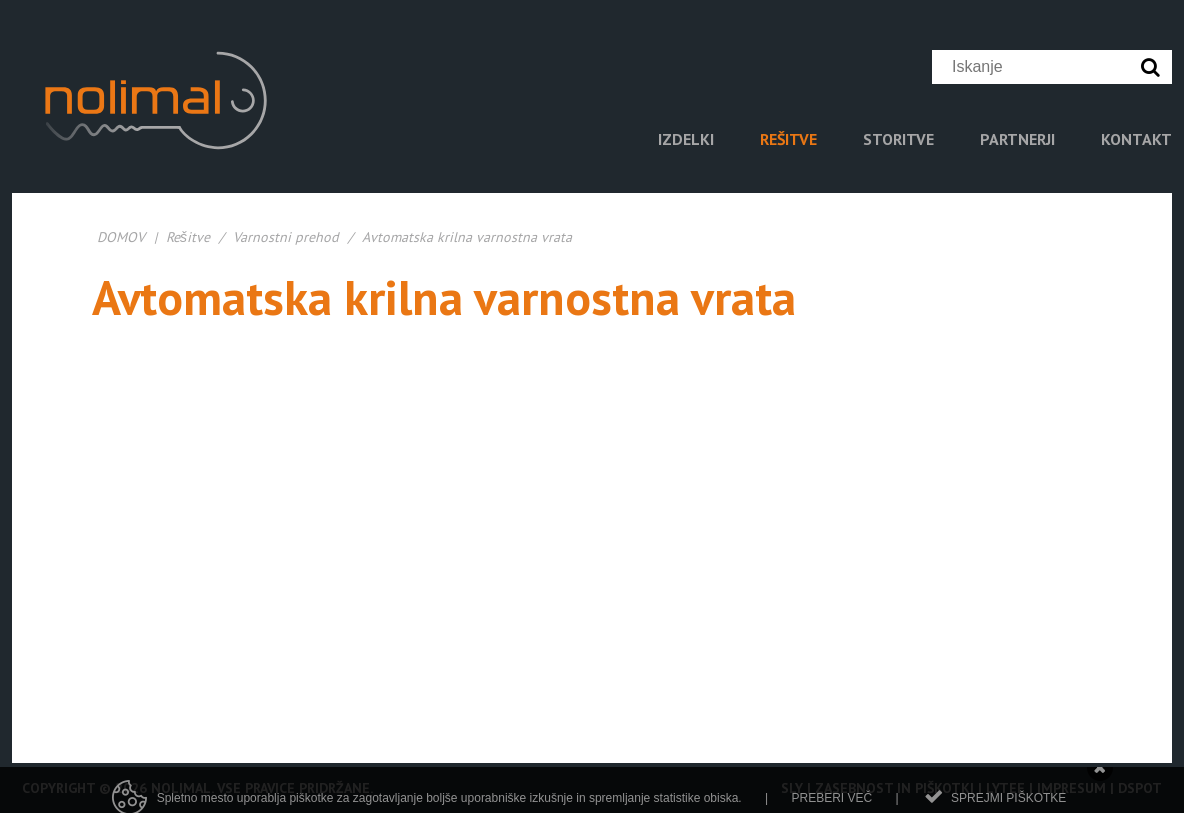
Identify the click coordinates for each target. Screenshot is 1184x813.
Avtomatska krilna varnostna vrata (467, 237)
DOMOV (121, 237)
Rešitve (188, 237)
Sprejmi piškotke (1008, 802)
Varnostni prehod (286, 237)
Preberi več (831, 802)
